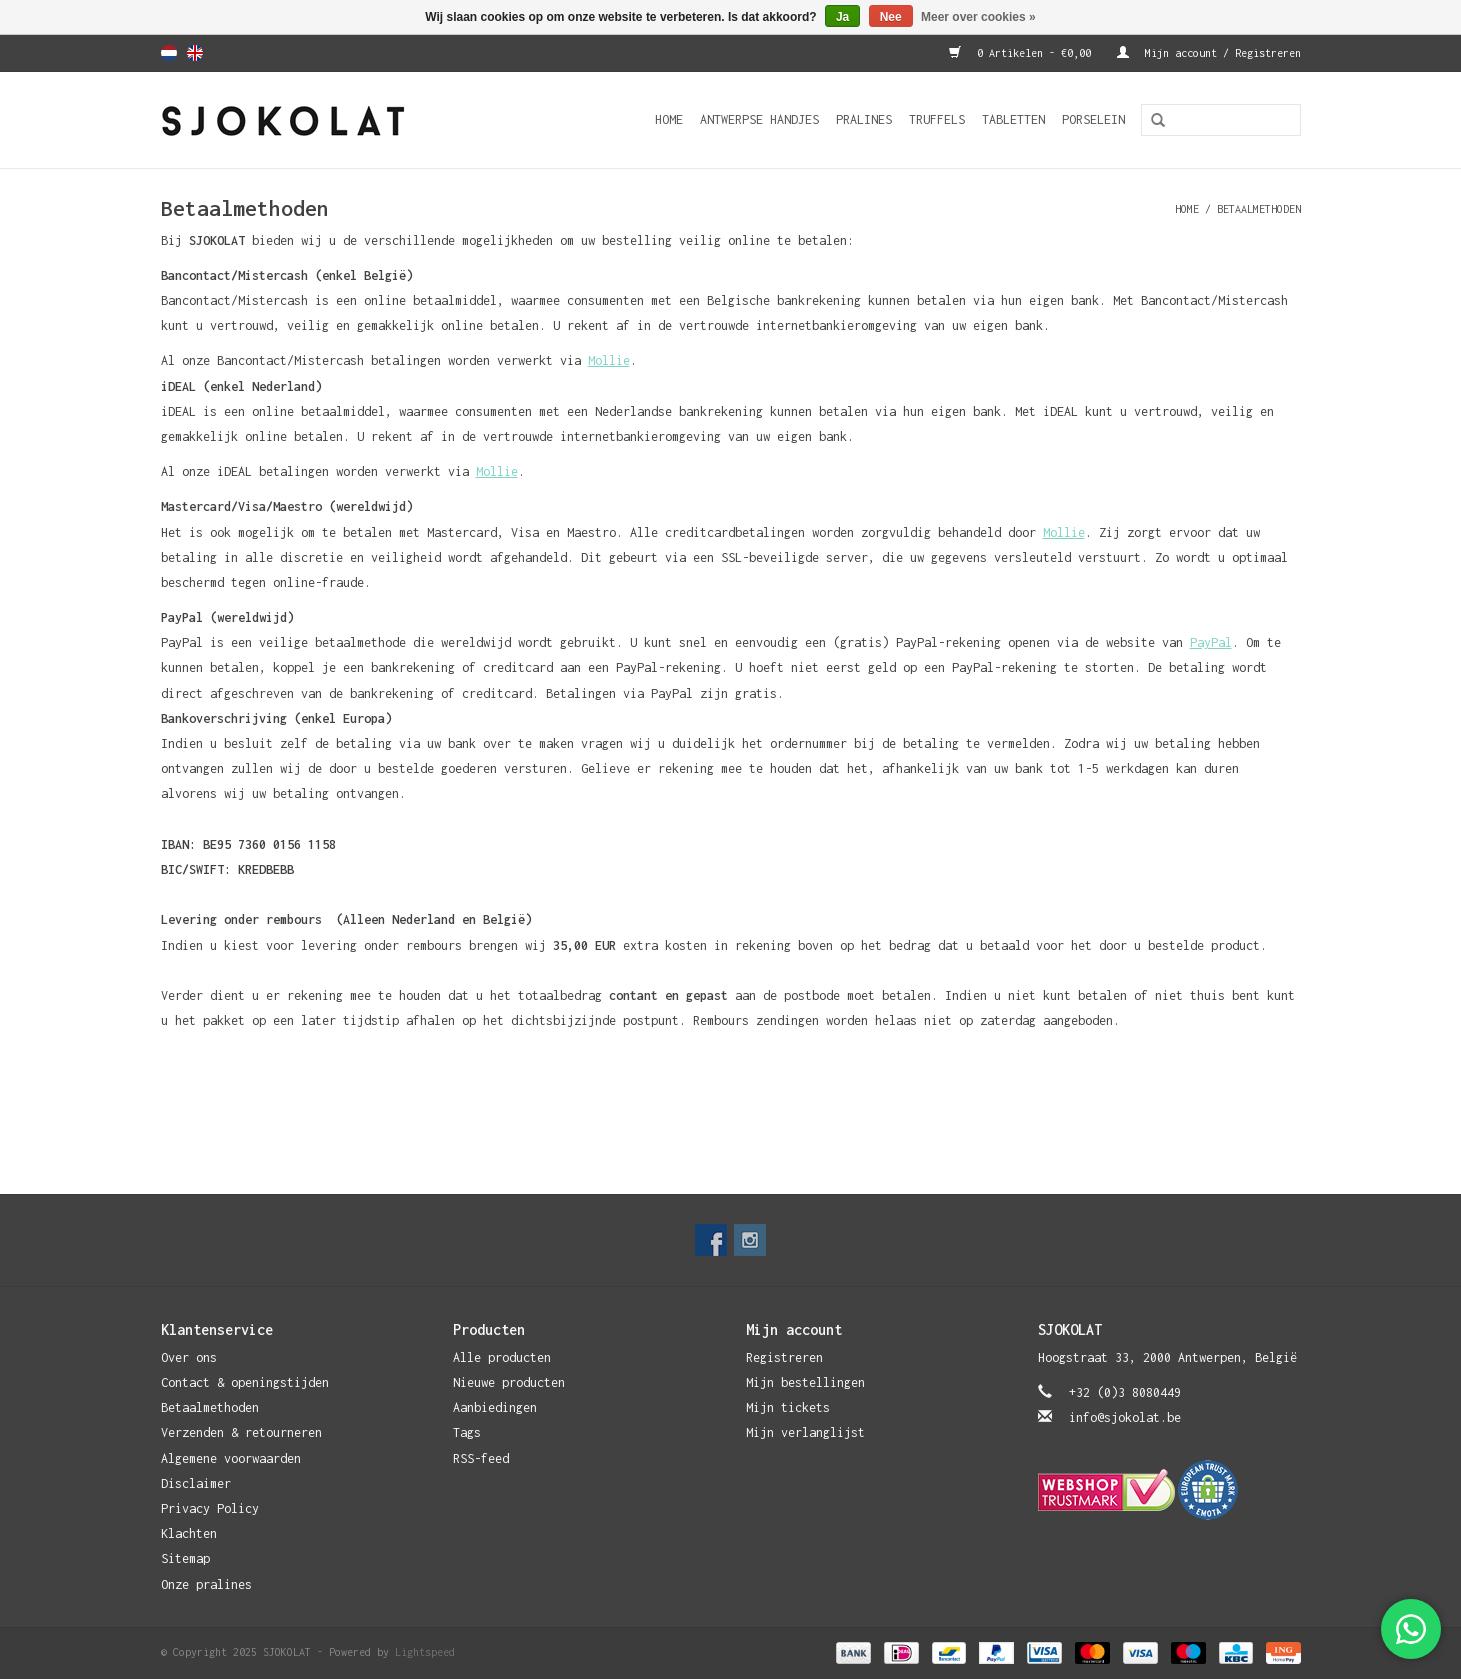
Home (669, 119)
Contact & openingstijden (245, 1382)
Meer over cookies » (978, 17)
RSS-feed (481, 1458)
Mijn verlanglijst (805, 1432)
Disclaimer (196, 1483)
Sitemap (185, 1558)
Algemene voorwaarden (231, 1458)
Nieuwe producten (509, 1382)
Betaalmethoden (1259, 209)
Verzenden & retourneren (241, 1432)
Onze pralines (206, 1584)
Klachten (189, 1533)
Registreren (784, 1357)
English (195, 53)
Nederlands (169, 53)
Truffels (937, 119)
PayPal (1211, 642)
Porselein (1093, 119)
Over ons (189, 1357)
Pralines (864, 119)
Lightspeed (425, 1652)
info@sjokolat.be (1125, 1417)
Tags (467, 1432)
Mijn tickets (788, 1407)
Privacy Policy (210, 1508)
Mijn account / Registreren (1209, 53)
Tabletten (1013, 119)
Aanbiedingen (495, 1407)
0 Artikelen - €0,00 (1023, 53)
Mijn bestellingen (805, 1382)
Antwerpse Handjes (759, 119)
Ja (842, 17)
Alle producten (502, 1357)
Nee (891, 17)
